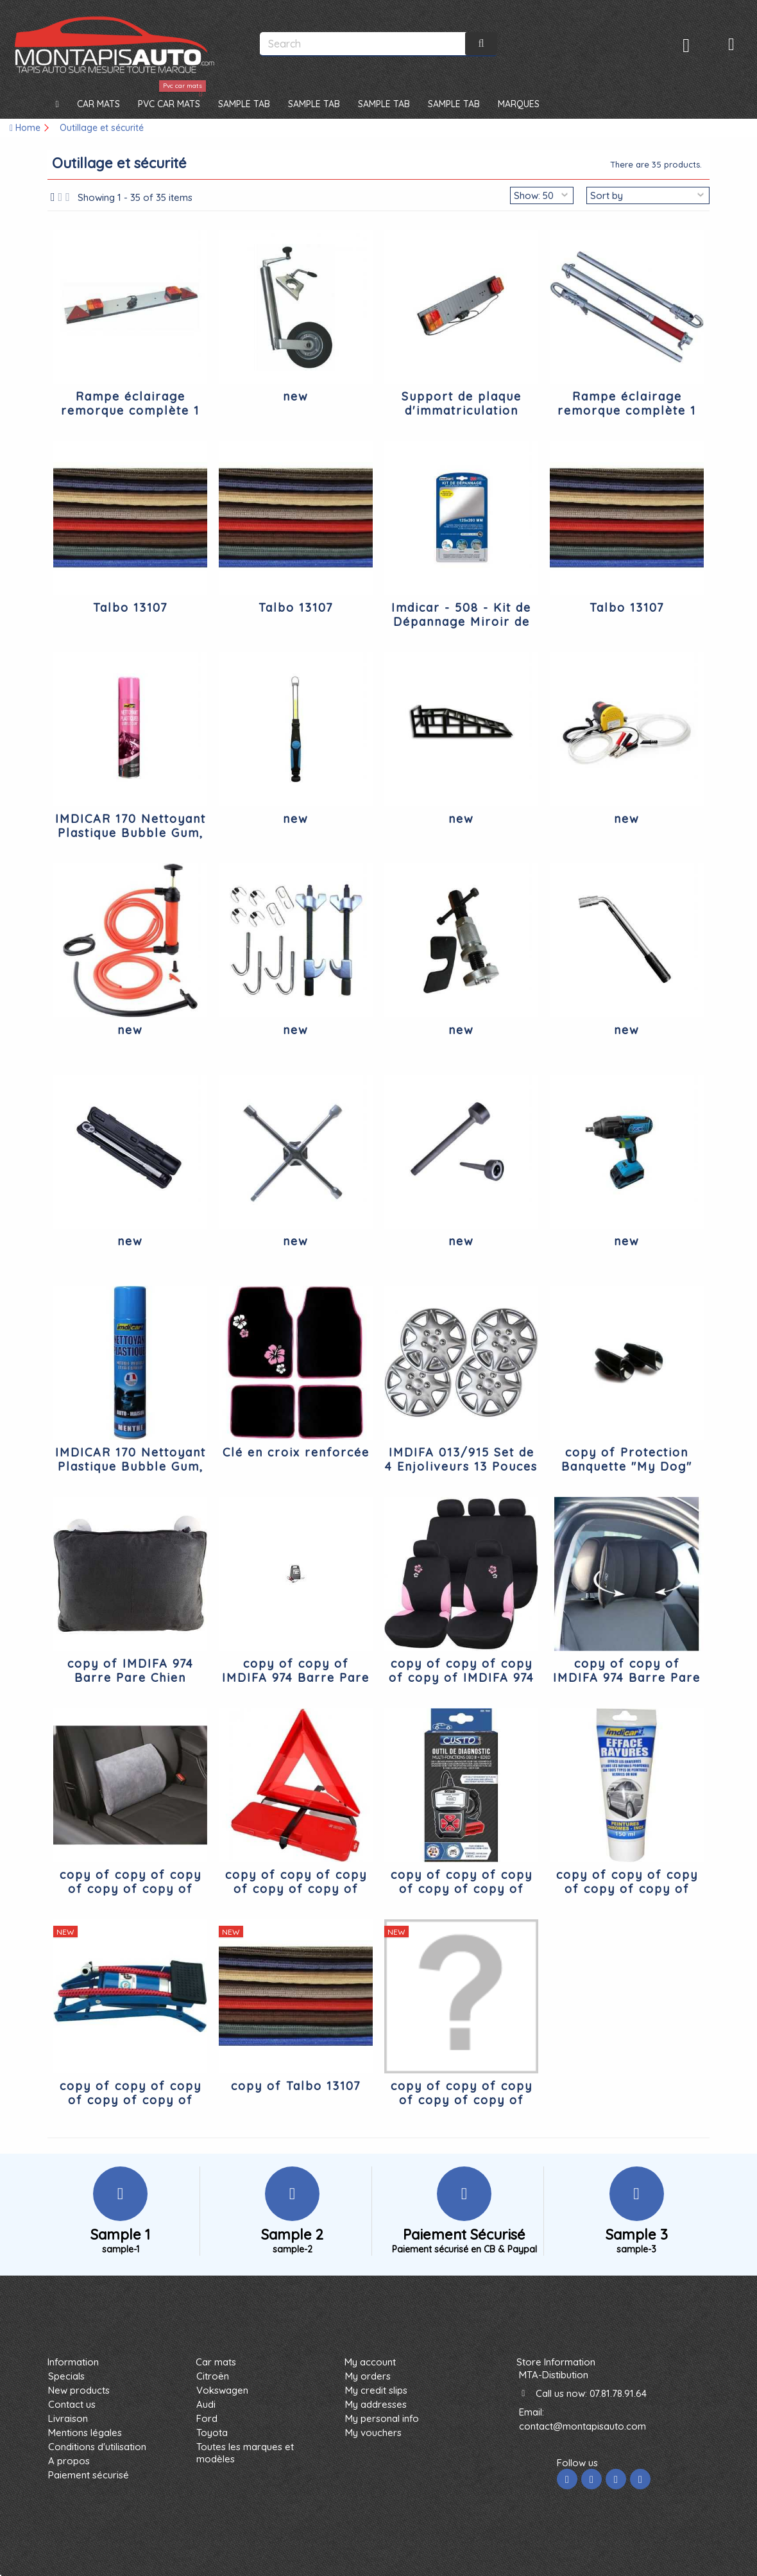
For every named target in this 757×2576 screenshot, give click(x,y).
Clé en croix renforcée (296, 1452)
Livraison (68, 2418)
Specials (66, 2376)
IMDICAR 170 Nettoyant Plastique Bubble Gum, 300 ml (130, 832)
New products (79, 2390)
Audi (206, 2404)
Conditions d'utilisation (97, 2447)
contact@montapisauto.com (582, 2426)
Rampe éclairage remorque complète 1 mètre (130, 410)
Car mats (216, 2362)
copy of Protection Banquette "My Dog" (626, 1459)
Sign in (686, 45)
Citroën (212, 2376)
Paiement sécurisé (88, 2475)
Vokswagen (222, 2390)
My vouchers (373, 2432)
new (296, 396)
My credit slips (376, 2390)
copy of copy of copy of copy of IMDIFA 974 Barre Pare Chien (461, 1677)
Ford (206, 2418)
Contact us (72, 2404)
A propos (69, 2461)
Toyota (212, 2432)
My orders (368, 2376)
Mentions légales (85, 2432)
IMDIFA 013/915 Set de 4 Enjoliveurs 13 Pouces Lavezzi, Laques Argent (461, 1466)
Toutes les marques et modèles (245, 2453)
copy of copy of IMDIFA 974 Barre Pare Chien (296, 1677)
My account (370, 2362)
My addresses (376, 2404)
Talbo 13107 (130, 607)
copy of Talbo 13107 (296, 2086)
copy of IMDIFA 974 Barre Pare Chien (130, 1670)
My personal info (382, 2418)
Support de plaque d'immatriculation (462, 403)
